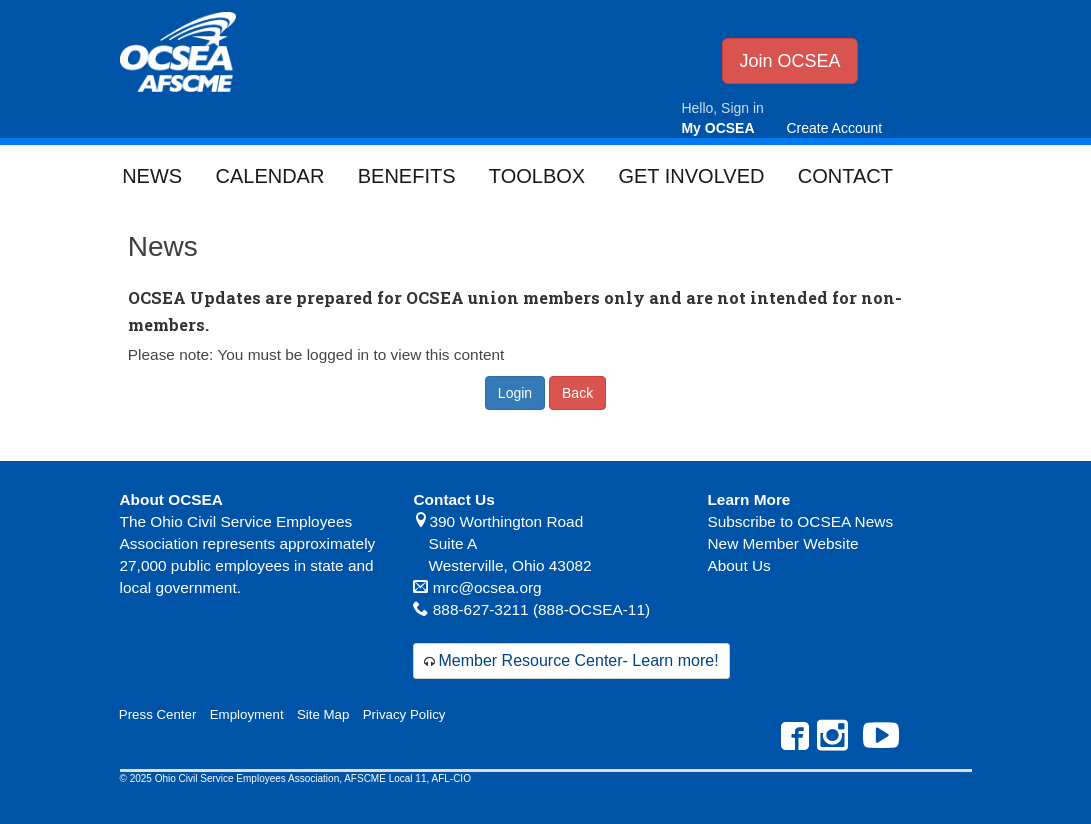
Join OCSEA (789, 61)
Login (515, 393)
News (152, 176)
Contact (845, 176)
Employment (247, 714)
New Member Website (782, 543)
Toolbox (537, 176)
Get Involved (691, 176)
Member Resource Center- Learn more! (578, 660)
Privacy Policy (404, 714)
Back (577, 393)
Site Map (323, 714)
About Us (738, 565)
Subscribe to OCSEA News (800, 521)
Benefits (407, 176)
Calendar (269, 176)
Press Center (158, 714)
